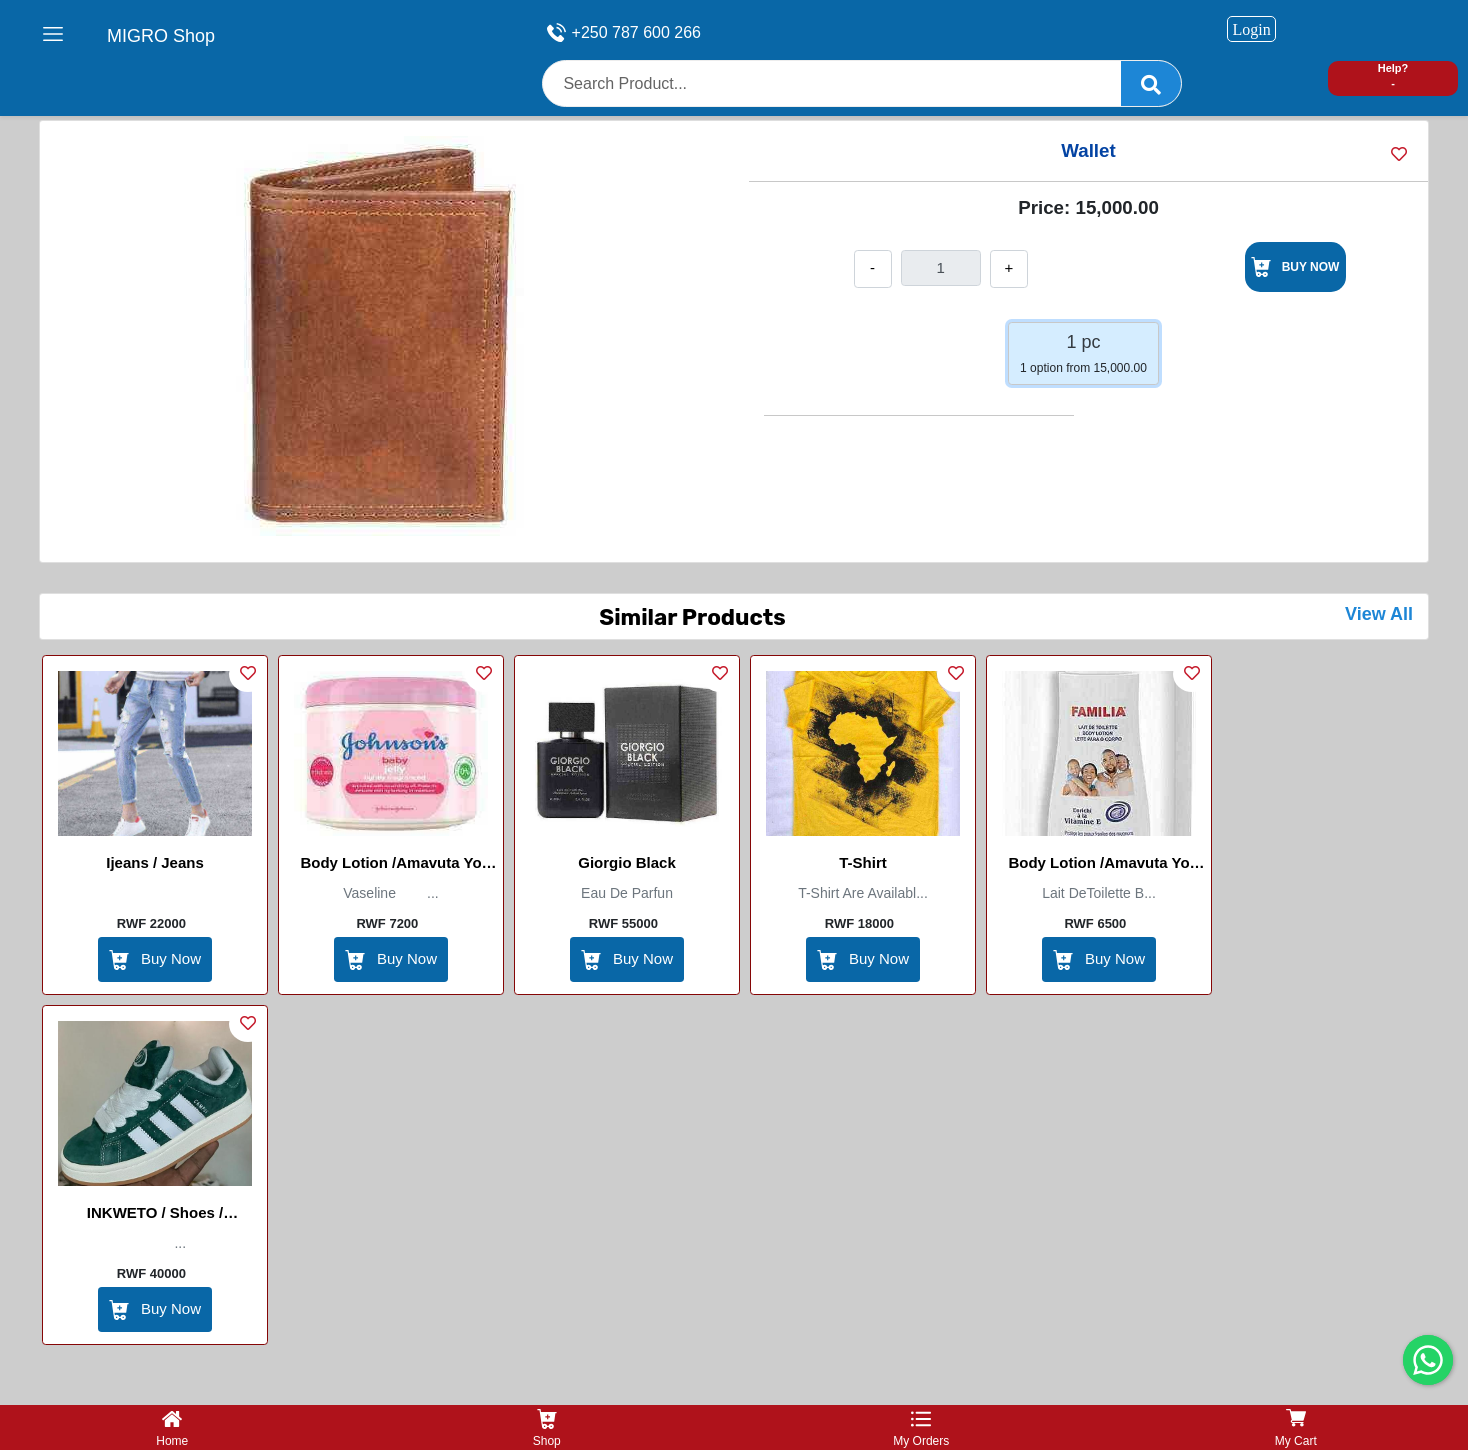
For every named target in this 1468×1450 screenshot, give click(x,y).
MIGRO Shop (161, 36)
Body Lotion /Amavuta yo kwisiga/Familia (1098, 866)
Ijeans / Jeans (155, 862)
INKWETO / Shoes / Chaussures (155, 1216)
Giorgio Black (627, 862)
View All (1379, 614)
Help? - (1393, 75)
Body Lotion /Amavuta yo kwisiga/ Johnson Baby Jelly (391, 866)
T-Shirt (863, 862)
